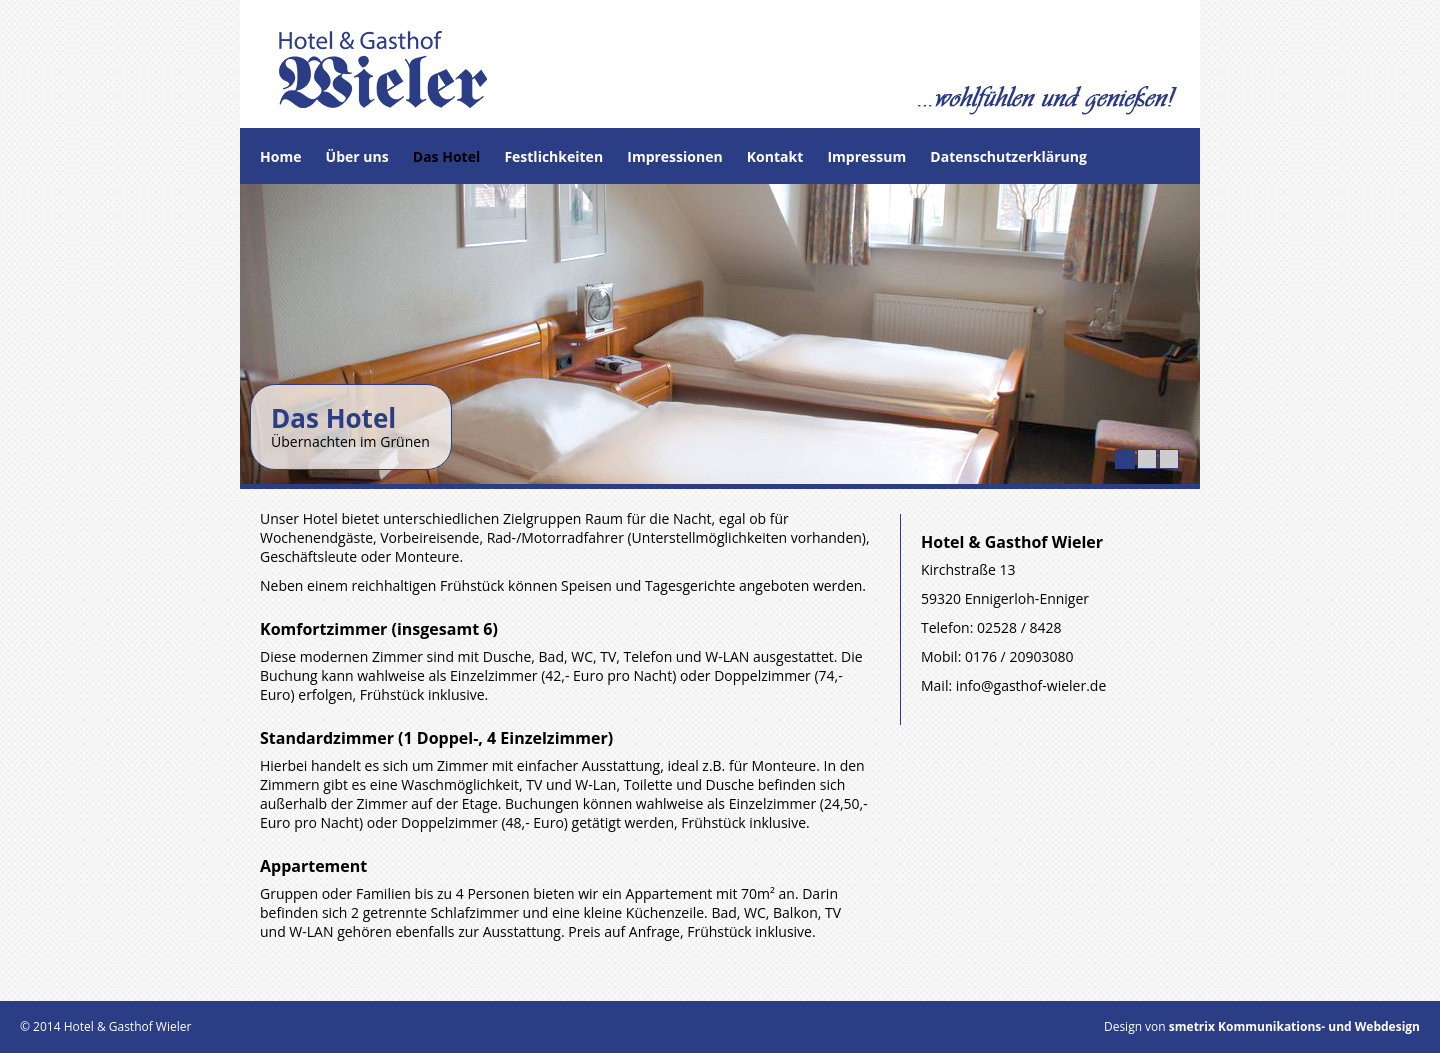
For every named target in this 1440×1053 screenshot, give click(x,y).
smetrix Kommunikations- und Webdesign (1293, 1026)
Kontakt (775, 156)
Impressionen (674, 156)
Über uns (357, 156)
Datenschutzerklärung (1008, 156)
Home (280, 156)
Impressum (866, 156)
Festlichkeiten (553, 156)
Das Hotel (446, 156)
